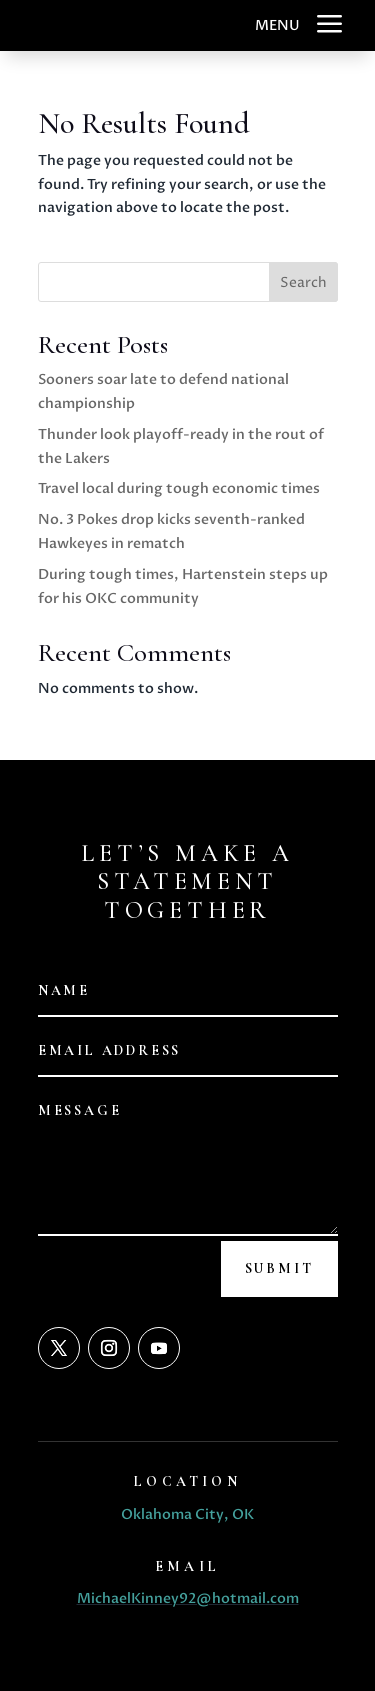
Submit (279, 1268)
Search (303, 282)
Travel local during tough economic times (179, 488)
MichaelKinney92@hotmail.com (188, 1598)
